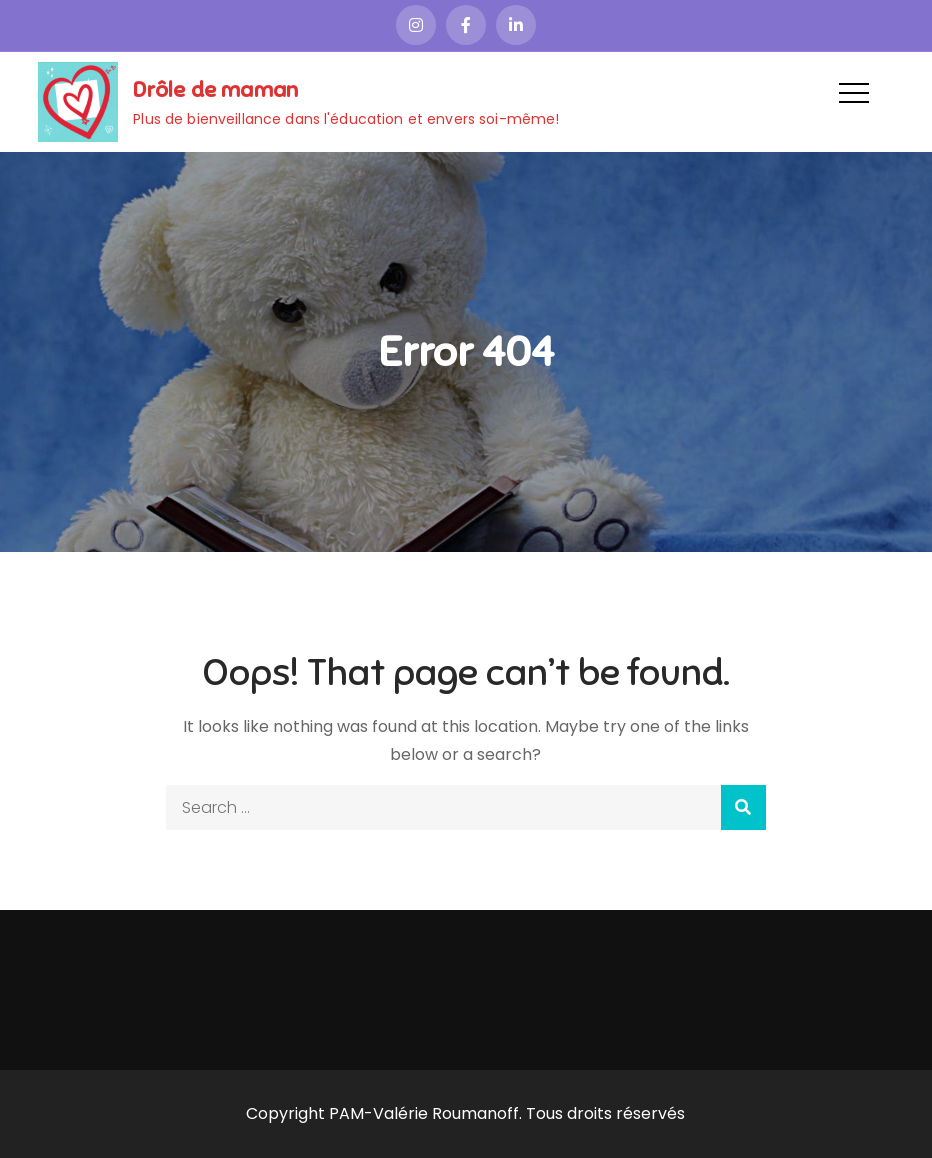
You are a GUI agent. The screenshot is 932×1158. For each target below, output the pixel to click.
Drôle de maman (215, 89)
